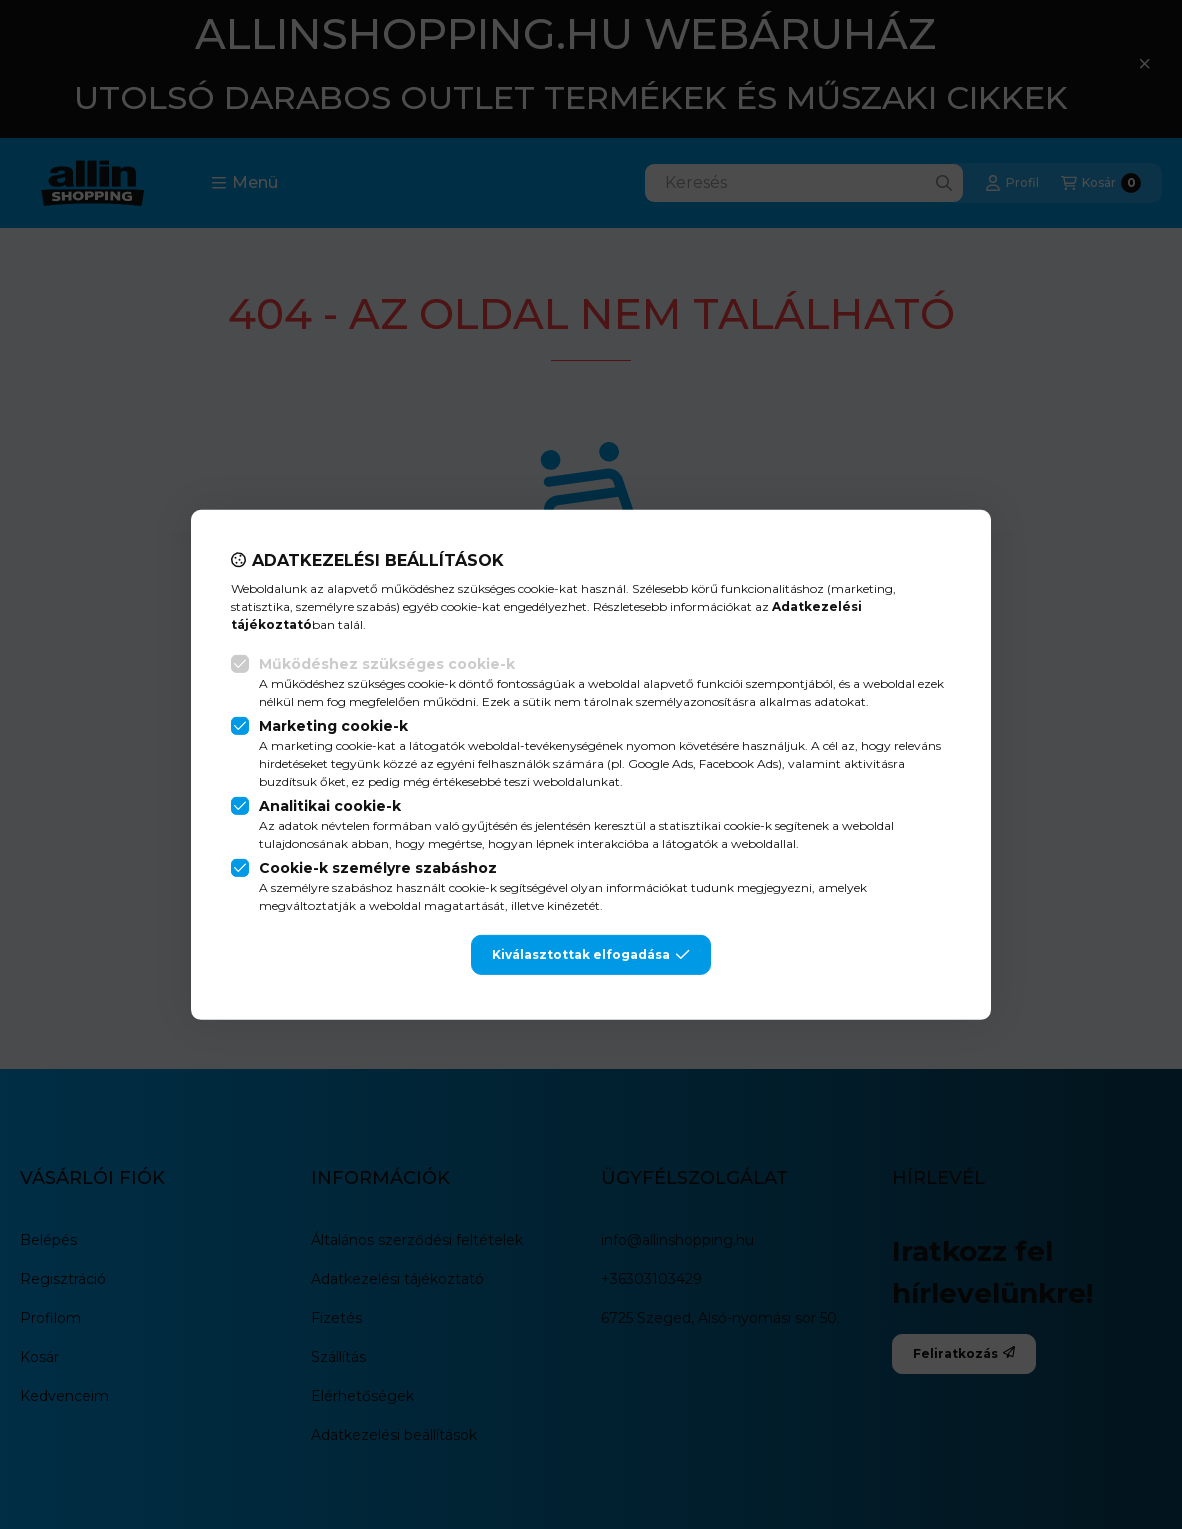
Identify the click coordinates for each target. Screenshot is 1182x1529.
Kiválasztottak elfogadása (591, 955)
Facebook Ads (738, 763)
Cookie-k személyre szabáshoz (378, 868)
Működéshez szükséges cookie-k (387, 664)
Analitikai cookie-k (330, 806)
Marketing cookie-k (333, 726)
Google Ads (660, 763)
